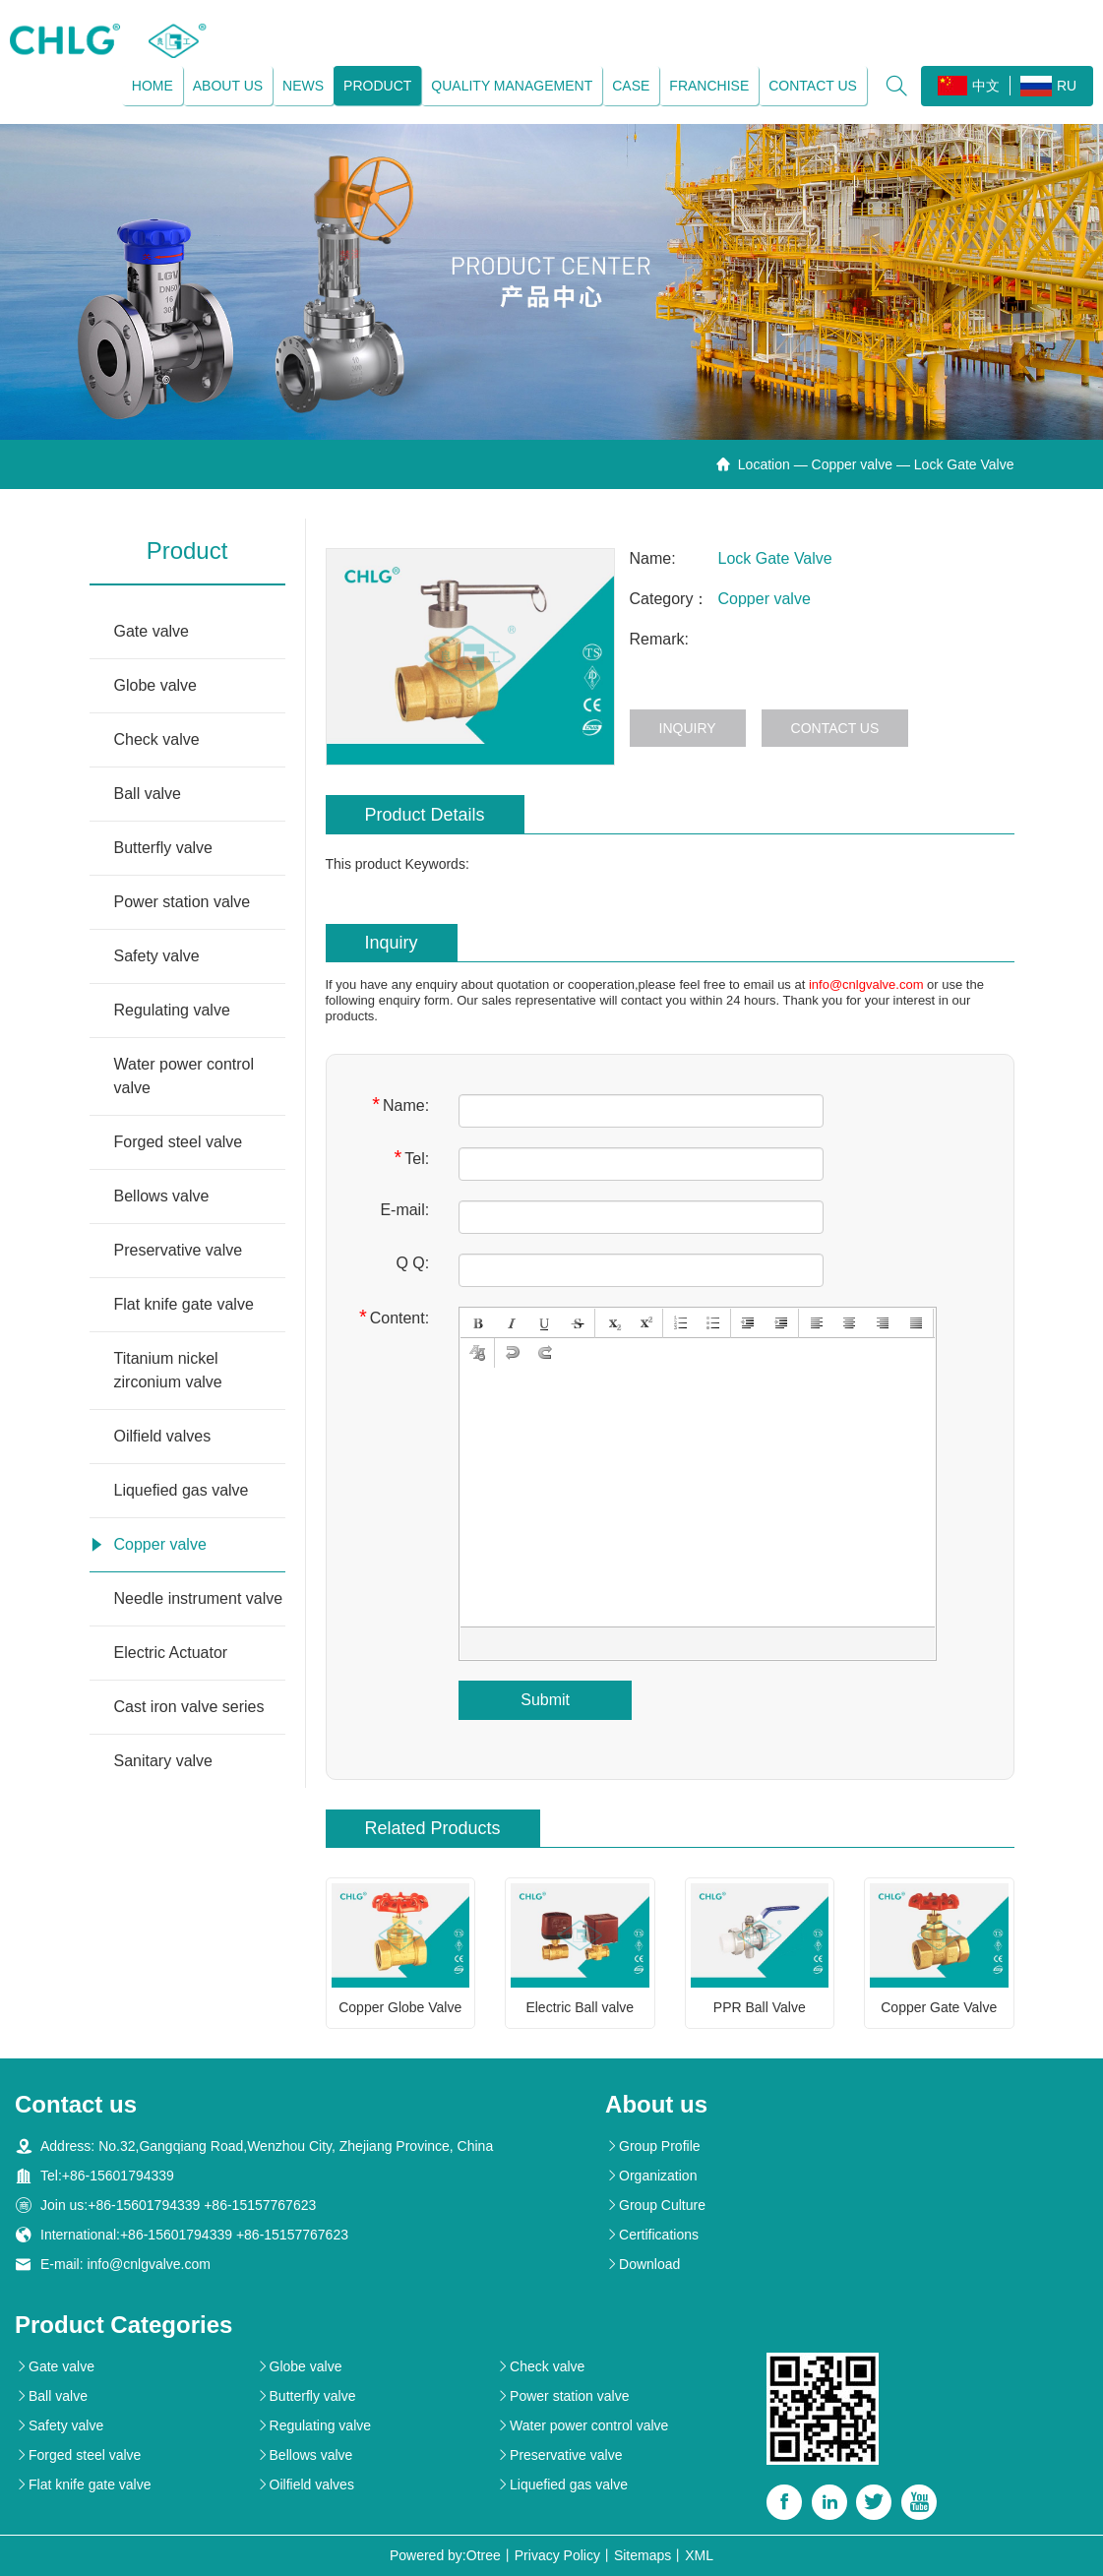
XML (699, 2555)
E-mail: (404, 1209)
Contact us (812, 85)
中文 (969, 85)
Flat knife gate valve (184, 1304)
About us (228, 85)
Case (630, 85)
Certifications (652, 2234)
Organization (651, 2175)
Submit (545, 1699)
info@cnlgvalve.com (866, 984)
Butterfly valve (163, 847)
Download (642, 2264)
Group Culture (655, 2205)
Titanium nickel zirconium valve (168, 1370)
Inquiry (687, 728)
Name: (400, 1104)
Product (377, 85)
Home (152, 85)
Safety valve (157, 956)
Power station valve (182, 901)
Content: (394, 1317)
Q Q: (412, 1263)
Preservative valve (178, 1250)
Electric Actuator (171, 1652)
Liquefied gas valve (181, 1490)
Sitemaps (642, 2555)
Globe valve (156, 685)
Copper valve (852, 464)
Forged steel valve (178, 1142)
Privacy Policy (557, 2555)
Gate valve (151, 631)
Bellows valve (162, 1196)
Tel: (411, 1157)
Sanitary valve (164, 1760)
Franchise (709, 85)
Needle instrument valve (198, 1598)
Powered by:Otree (445, 2555)
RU (1048, 86)
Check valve (157, 739)
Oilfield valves (163, 1436)
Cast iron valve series (189, 1706)
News (303, 85)
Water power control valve (184, 1076)
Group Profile (652, 2146)
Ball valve (147, 793)
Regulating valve (172, 1010)
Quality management (511, 85)
